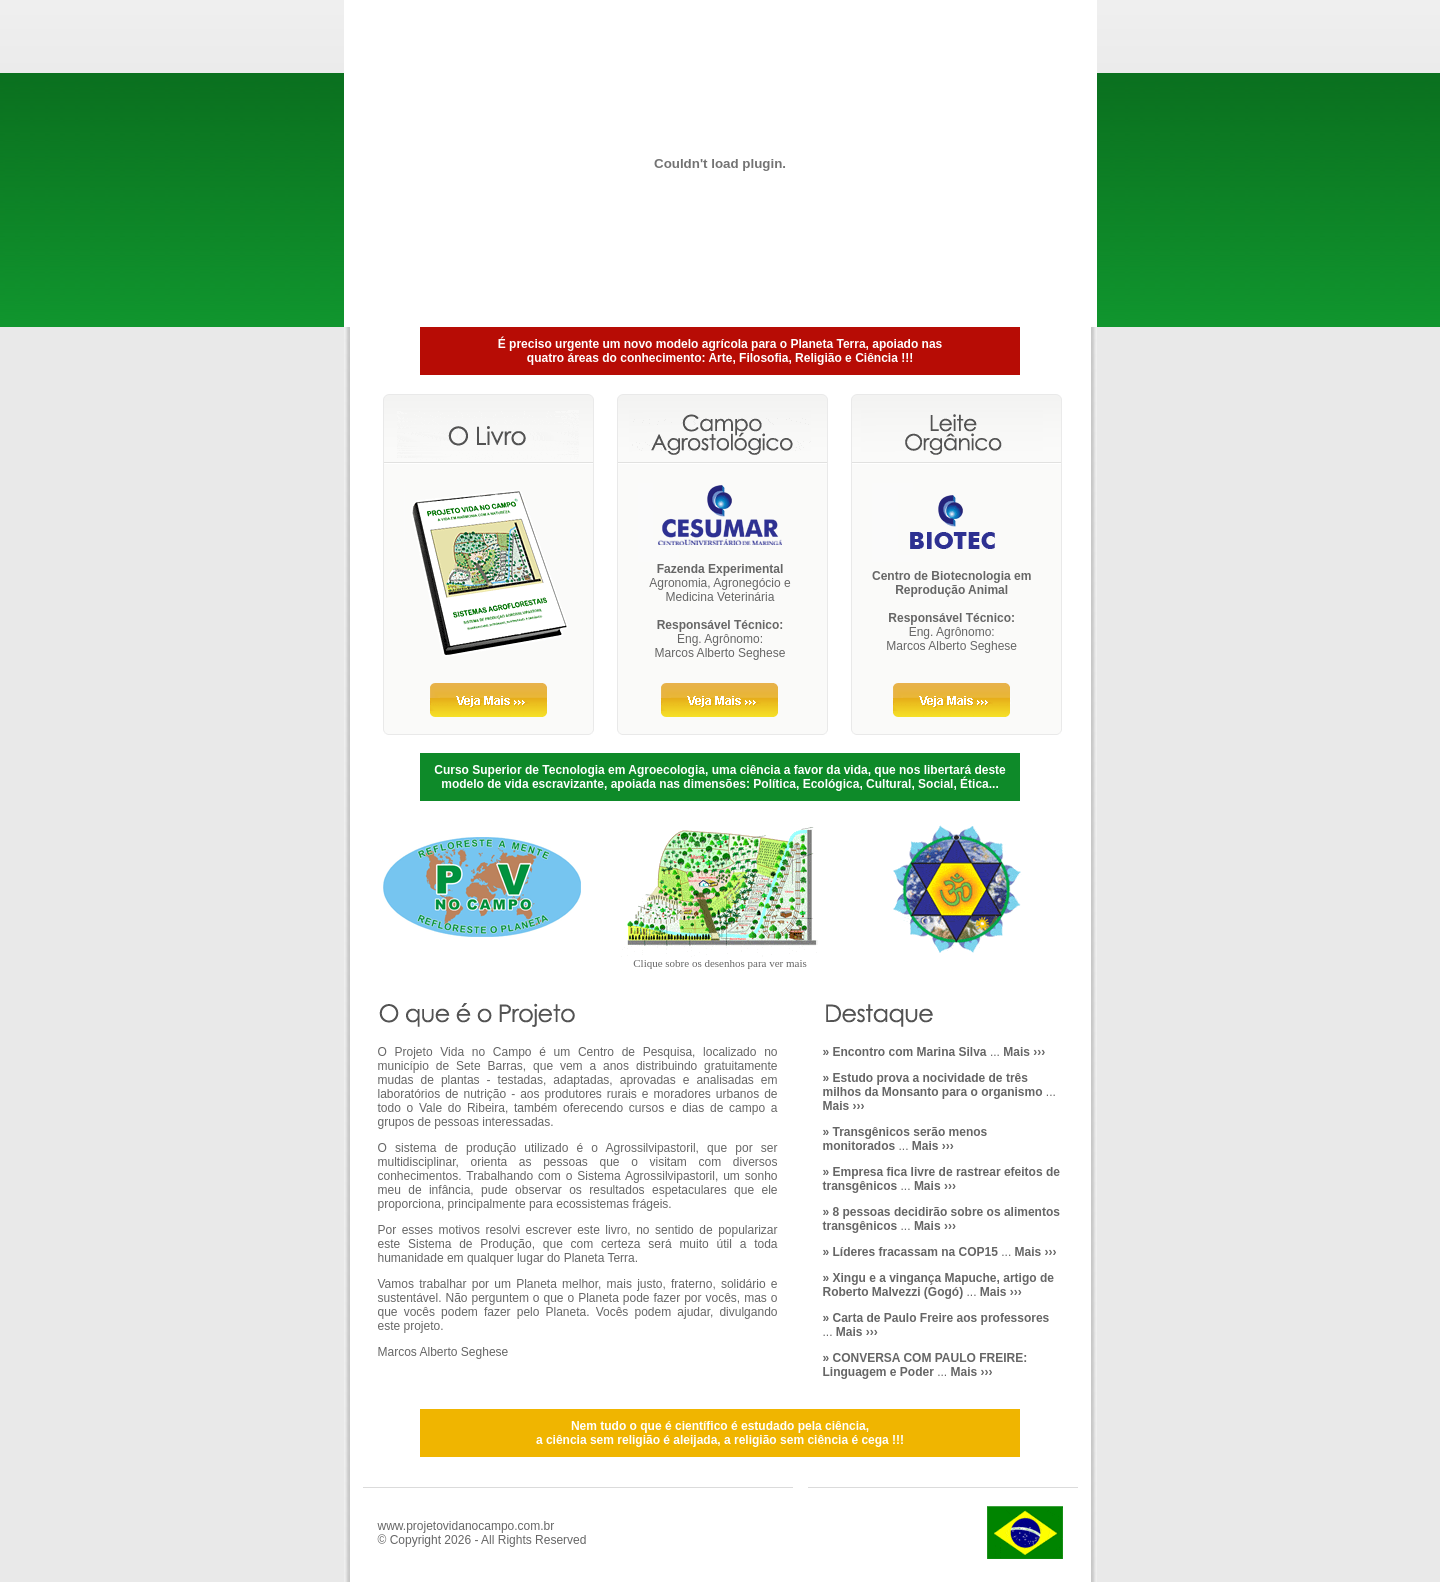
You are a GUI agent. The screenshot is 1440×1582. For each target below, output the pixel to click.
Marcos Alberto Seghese (720, 653)
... (934, 1052)
